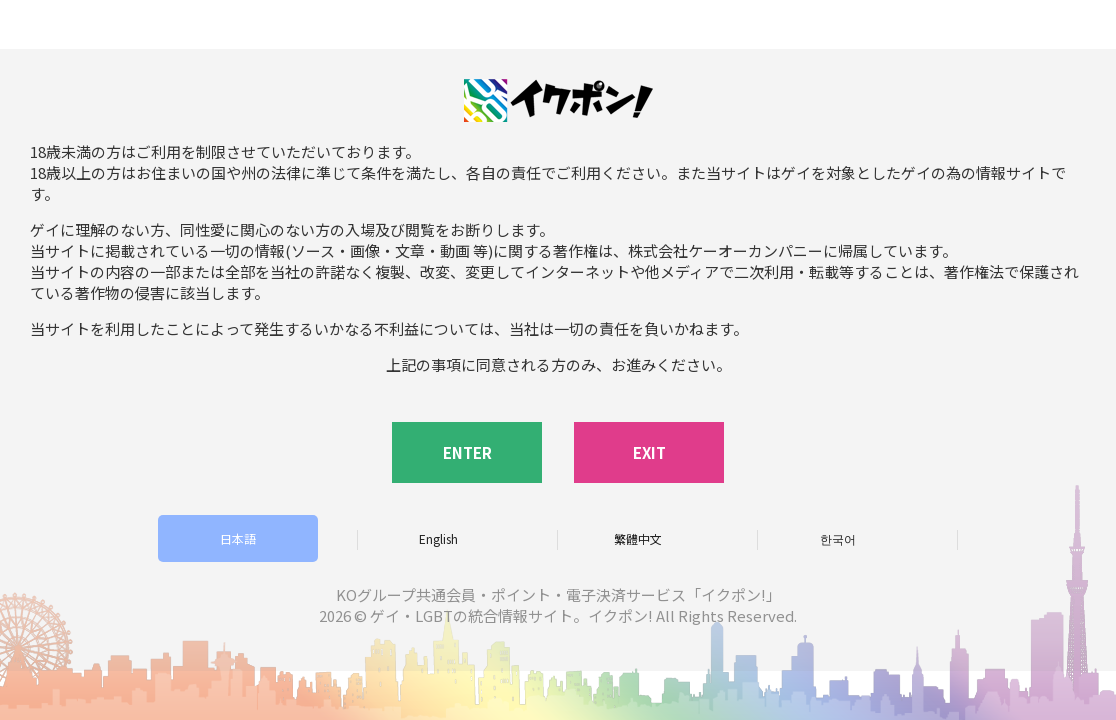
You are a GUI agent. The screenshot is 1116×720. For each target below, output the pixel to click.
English (438, 538)
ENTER (467, 452)
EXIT (649, 452)
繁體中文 (638, 538)
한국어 (838, 538)
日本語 (238, 538)
